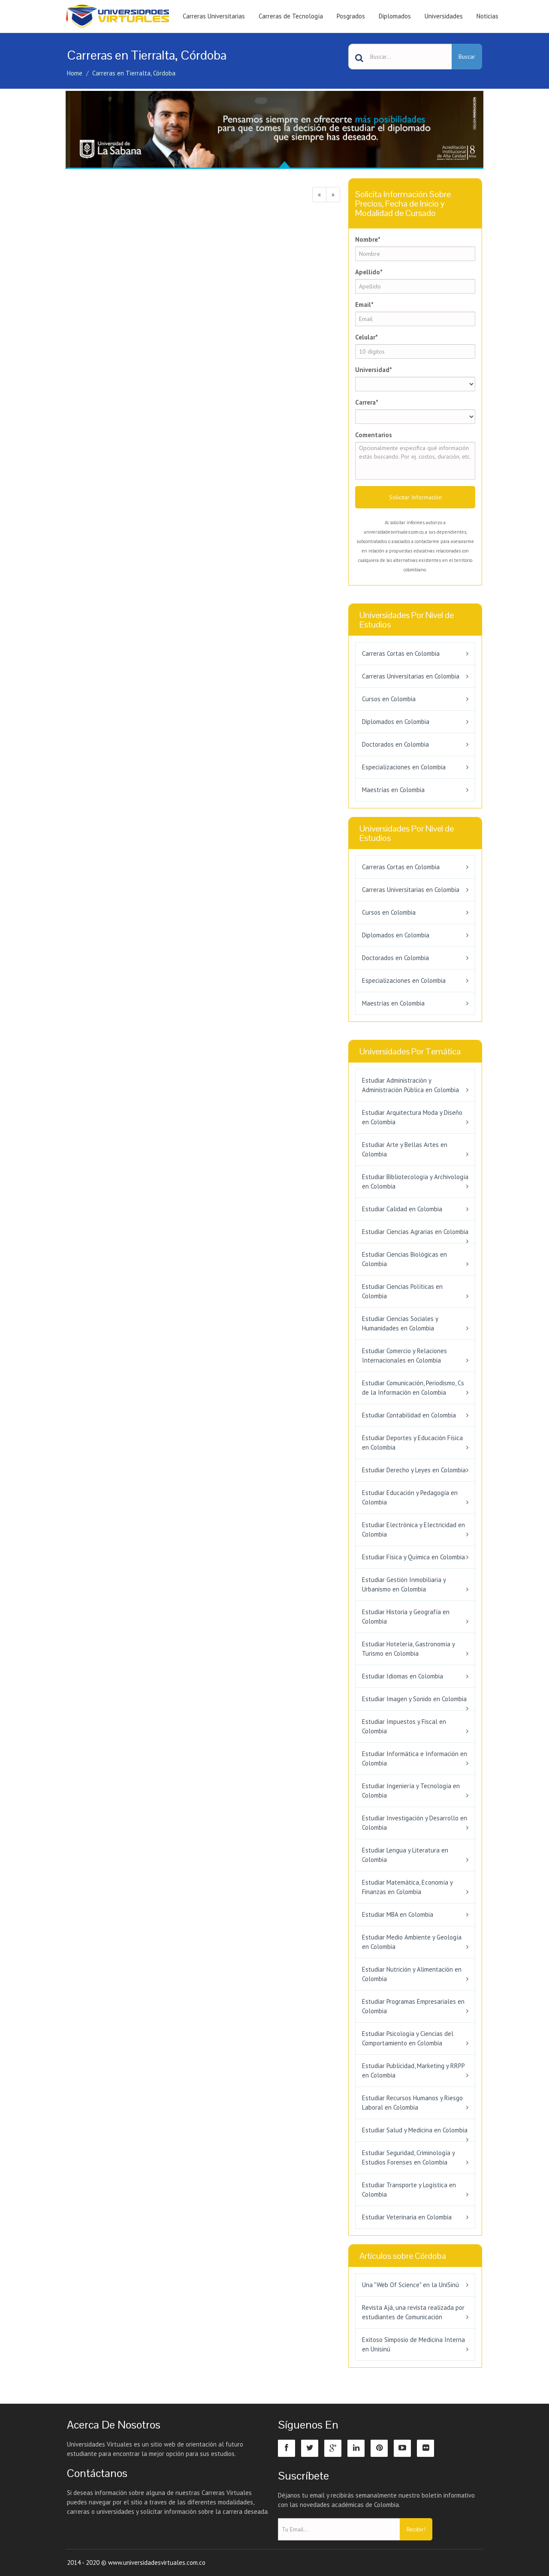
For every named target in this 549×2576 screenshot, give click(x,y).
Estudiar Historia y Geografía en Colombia (405, 1616)
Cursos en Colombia (389, 699)
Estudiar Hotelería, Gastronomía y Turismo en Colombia (408, 1648)
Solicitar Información (415, 497)
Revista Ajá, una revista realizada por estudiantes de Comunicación (413, 2312)
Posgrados (351, 16)
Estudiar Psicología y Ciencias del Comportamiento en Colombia (407, 2038)
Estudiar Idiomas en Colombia (402, 1676)
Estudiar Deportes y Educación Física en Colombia (412, 1442)
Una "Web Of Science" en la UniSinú (410, 2285)
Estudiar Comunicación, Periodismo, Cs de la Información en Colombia (413, 1387)
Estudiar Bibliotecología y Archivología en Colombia (415, 1181)
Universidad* (373, 370)
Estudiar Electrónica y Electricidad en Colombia (413, 1529)
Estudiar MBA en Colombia (397, 1914)
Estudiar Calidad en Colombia (402, 1209)
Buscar (467, 56)
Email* (364, 304)
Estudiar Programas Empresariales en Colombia (413, 2006)
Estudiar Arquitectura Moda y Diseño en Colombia (412, 1117)
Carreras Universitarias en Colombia (410, 676)
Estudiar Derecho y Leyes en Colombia (414, 1470)
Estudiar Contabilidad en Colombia (409, 1415)
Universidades (444, 16)
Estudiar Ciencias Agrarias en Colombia (415, 1232)
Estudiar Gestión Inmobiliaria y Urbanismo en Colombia (404, 1584)
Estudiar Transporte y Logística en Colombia (409, 2189)
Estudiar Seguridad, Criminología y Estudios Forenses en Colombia (408, 2157)
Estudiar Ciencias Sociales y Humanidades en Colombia (400, 1323)
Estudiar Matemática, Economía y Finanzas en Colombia (407, 1887)
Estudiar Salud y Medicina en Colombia (415, 2130)
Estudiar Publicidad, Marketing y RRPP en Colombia (413, 2070)
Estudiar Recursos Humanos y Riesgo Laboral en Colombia (412, 2102)
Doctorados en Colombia (395, 744)
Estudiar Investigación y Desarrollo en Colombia (414, 1822)
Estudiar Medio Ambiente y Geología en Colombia (412, 1942)
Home (74, 73)
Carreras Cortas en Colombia (401, 653)
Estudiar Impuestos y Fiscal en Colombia (404, 1726)
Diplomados (395, 16)
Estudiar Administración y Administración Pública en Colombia (410, 1085)
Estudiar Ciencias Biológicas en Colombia (404, 1259)
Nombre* (367, 239)
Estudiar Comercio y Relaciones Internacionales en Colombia (404, 1355)
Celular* (366, 337)
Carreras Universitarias (214, 16)
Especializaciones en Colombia (404, 767)
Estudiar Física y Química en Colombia (413, 1557)
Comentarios (373, 435)
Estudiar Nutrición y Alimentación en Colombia (412, 1974)
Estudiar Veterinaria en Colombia (407, 2217)
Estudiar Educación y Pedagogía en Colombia (410, 1497)
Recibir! (416, 2529)
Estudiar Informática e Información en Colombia (414, 1758)
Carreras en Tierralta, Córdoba (133, 73)
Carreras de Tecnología (291, 16)
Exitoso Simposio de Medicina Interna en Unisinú (413, 2344)
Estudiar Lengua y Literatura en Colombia (405, 1855)
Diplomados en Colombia (395, 722)
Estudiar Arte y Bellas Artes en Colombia (404, 1149)
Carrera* (366, 402)
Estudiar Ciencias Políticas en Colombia (402, 1291)
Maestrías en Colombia (393, 790)
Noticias (487, 16)
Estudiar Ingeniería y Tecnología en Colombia (411, 1790)
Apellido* (369, 272)
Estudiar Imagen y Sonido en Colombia (414, 1699)
